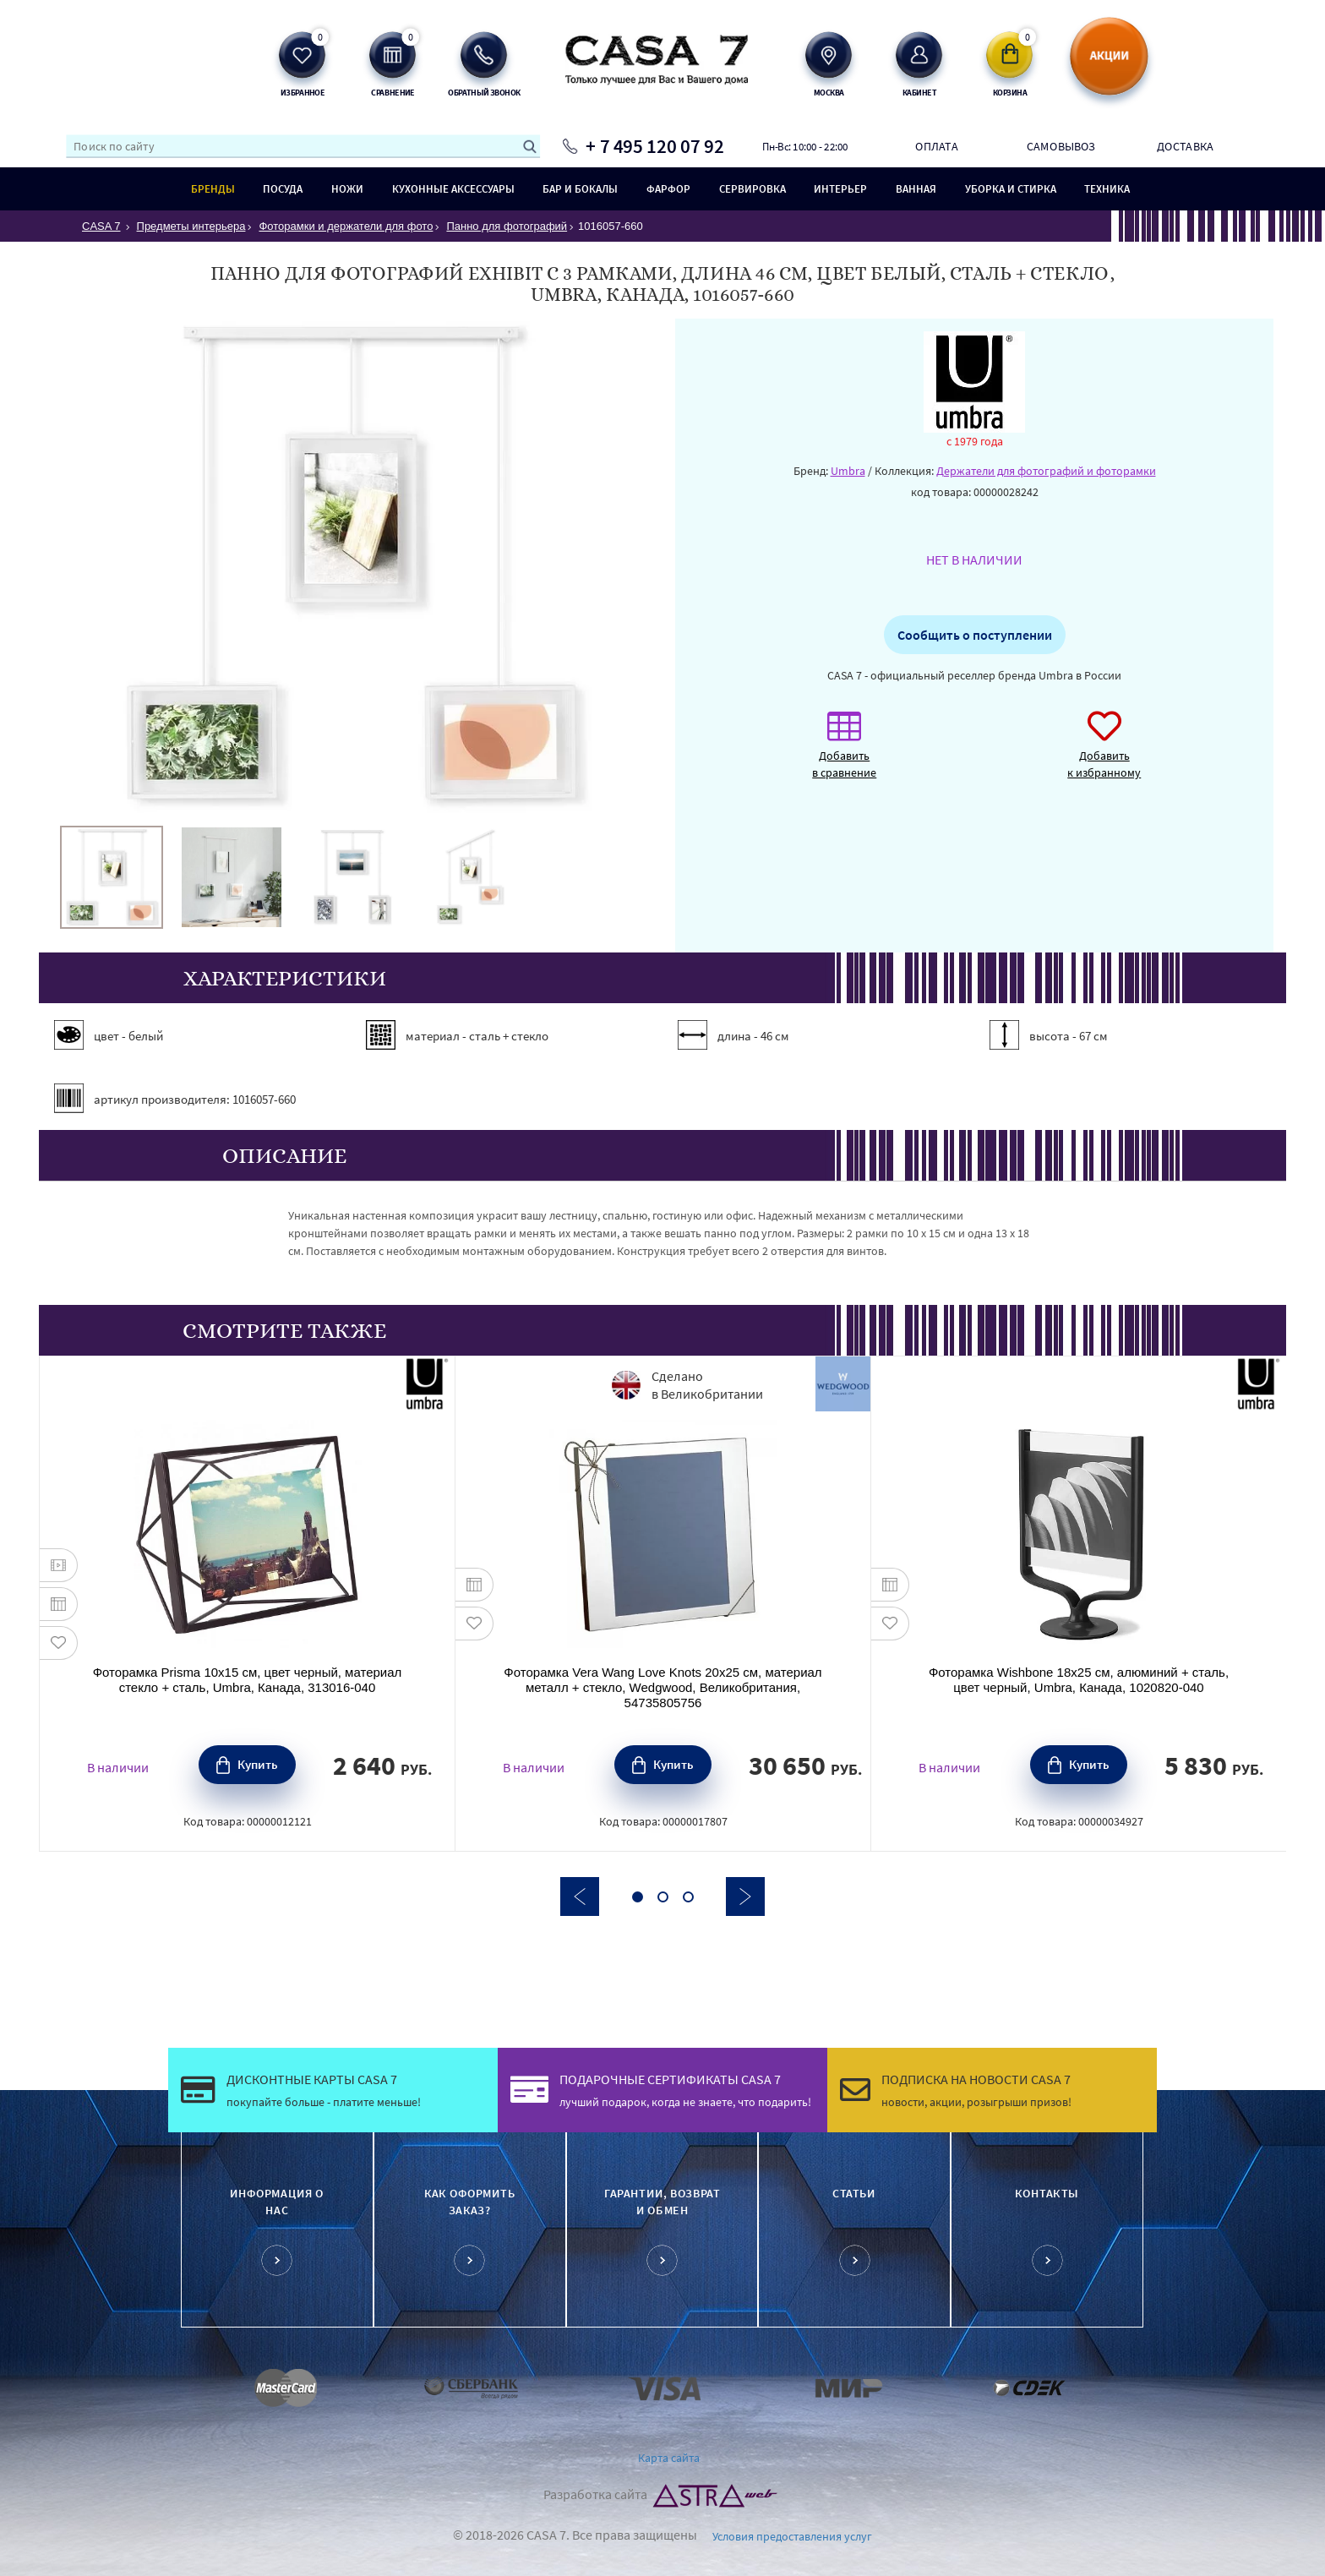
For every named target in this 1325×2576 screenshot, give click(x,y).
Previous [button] (579, 1896)
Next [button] (745, 1896)
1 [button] (637, 1896)
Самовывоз (1061, 146)
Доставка (1185, 146)
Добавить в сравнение (844, 753)
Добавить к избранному (1104, 753)
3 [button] (688, 1896)
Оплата (936, 146)
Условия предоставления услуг (792, 2536)
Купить (257, 1764)
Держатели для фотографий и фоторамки (1046, 470)
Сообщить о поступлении (974, 634)
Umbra (848, 470)
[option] (111, 877)
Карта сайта (669, 2458)
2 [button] (662, 1896)
